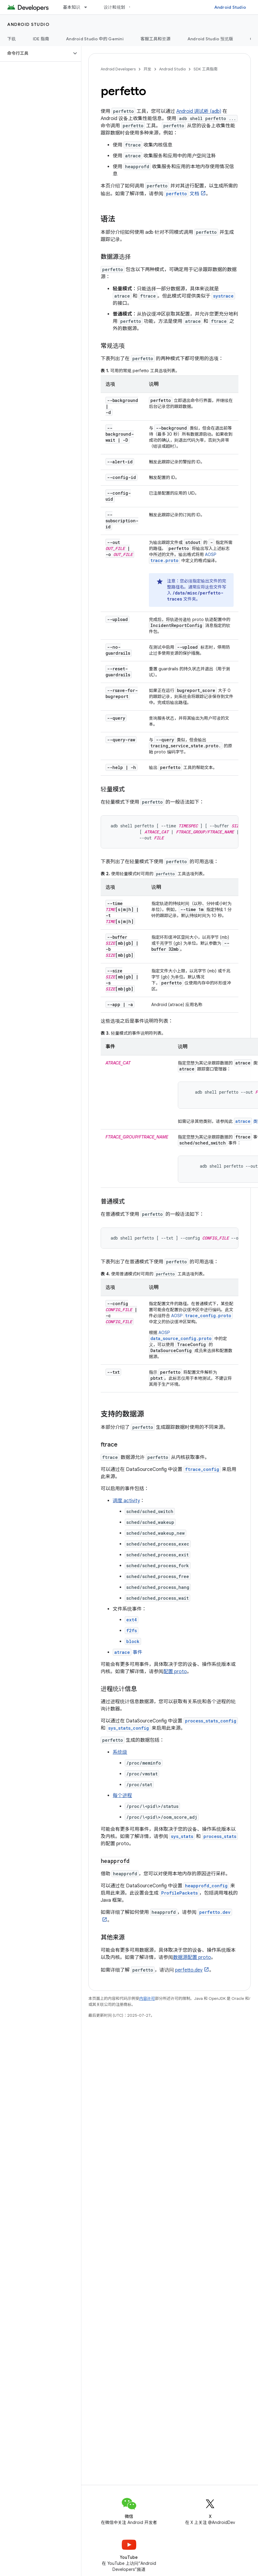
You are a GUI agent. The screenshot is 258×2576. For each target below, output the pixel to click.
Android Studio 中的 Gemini (95, 39)
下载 (11, 39)
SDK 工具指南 (206, 69)
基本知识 (71, 7)
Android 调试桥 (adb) (198, 111)
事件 (127, 1652)
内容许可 (147, 1998)
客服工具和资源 (155, 39)
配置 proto (175, 1672)
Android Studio (230, 7)
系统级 (120, 1752)
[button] (35, 53)
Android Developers (118, 69)
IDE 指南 (41, 39)
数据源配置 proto (192, 1957)
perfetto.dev (189, 1970)
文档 (182, 194)
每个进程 (122, 1796)
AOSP (202, 1315)
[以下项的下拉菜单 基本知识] (88, 7)
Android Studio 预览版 (210, 39)
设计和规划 (114, 7)
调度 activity (126, 1501)
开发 (147, 69)
